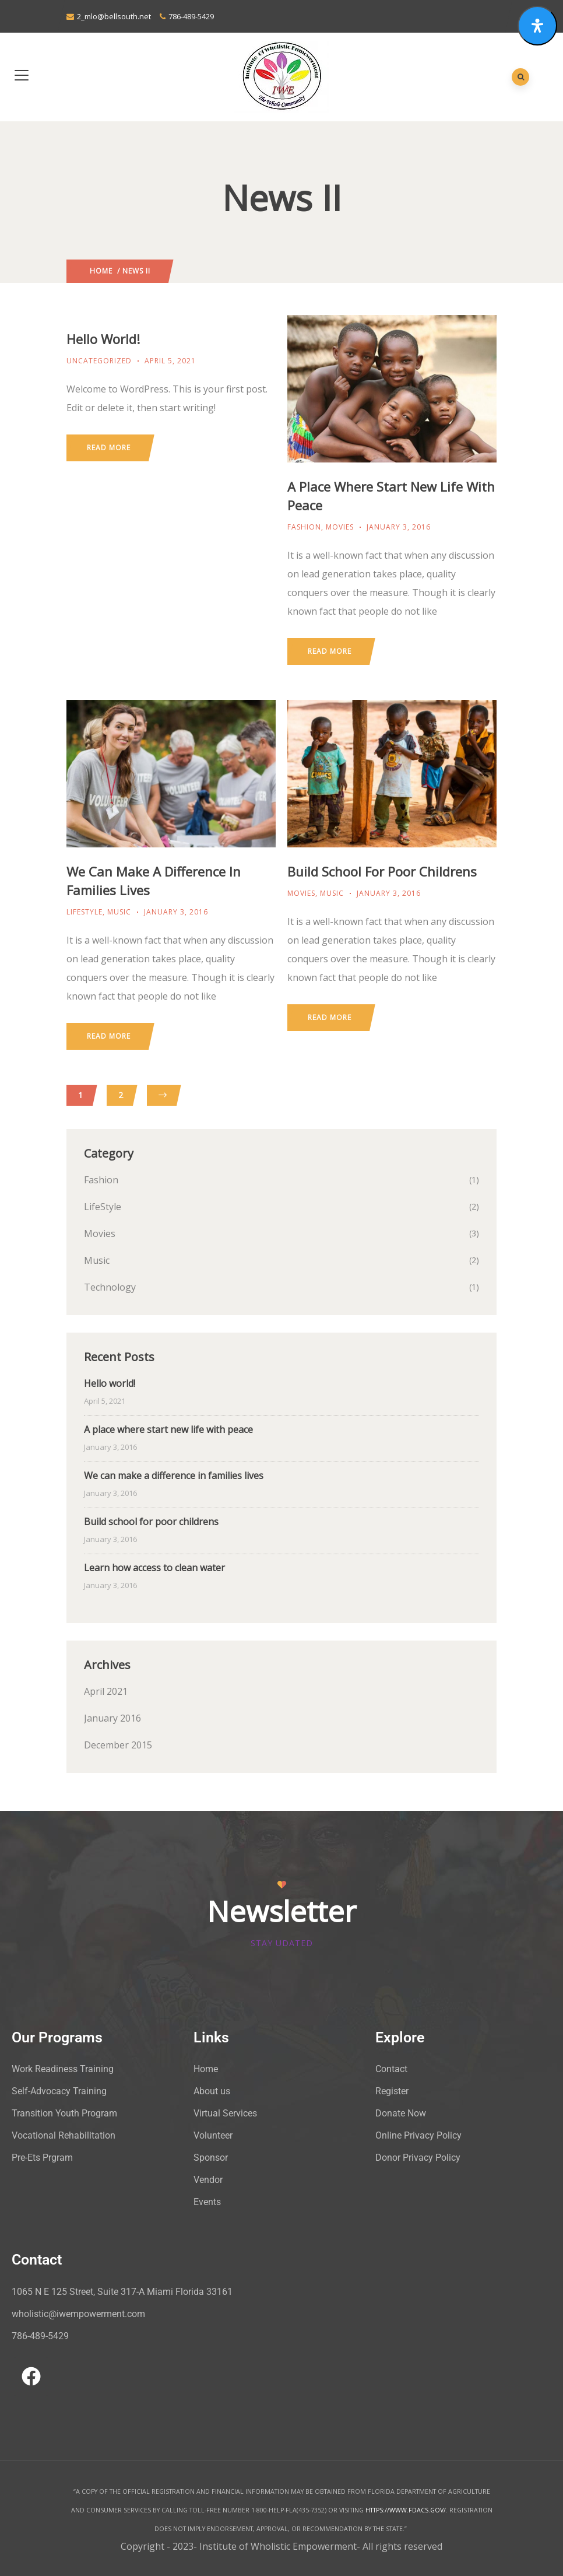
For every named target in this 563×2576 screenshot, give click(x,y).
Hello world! (103, 339)
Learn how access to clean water (154, 1567)
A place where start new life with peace (168, 1429)
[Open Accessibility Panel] (537, 25)
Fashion (304, 527)
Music (119, 912)
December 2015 (118, 1745)
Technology (110, 1287)
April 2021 (106, 1691)
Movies (340, 527)
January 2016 (112, 1718)
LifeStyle (84, 912)
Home (101, 271)
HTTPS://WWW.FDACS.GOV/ (405, 2510)
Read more (109, 448)
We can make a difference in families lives (173, 1475)
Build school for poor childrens (382, 871)
